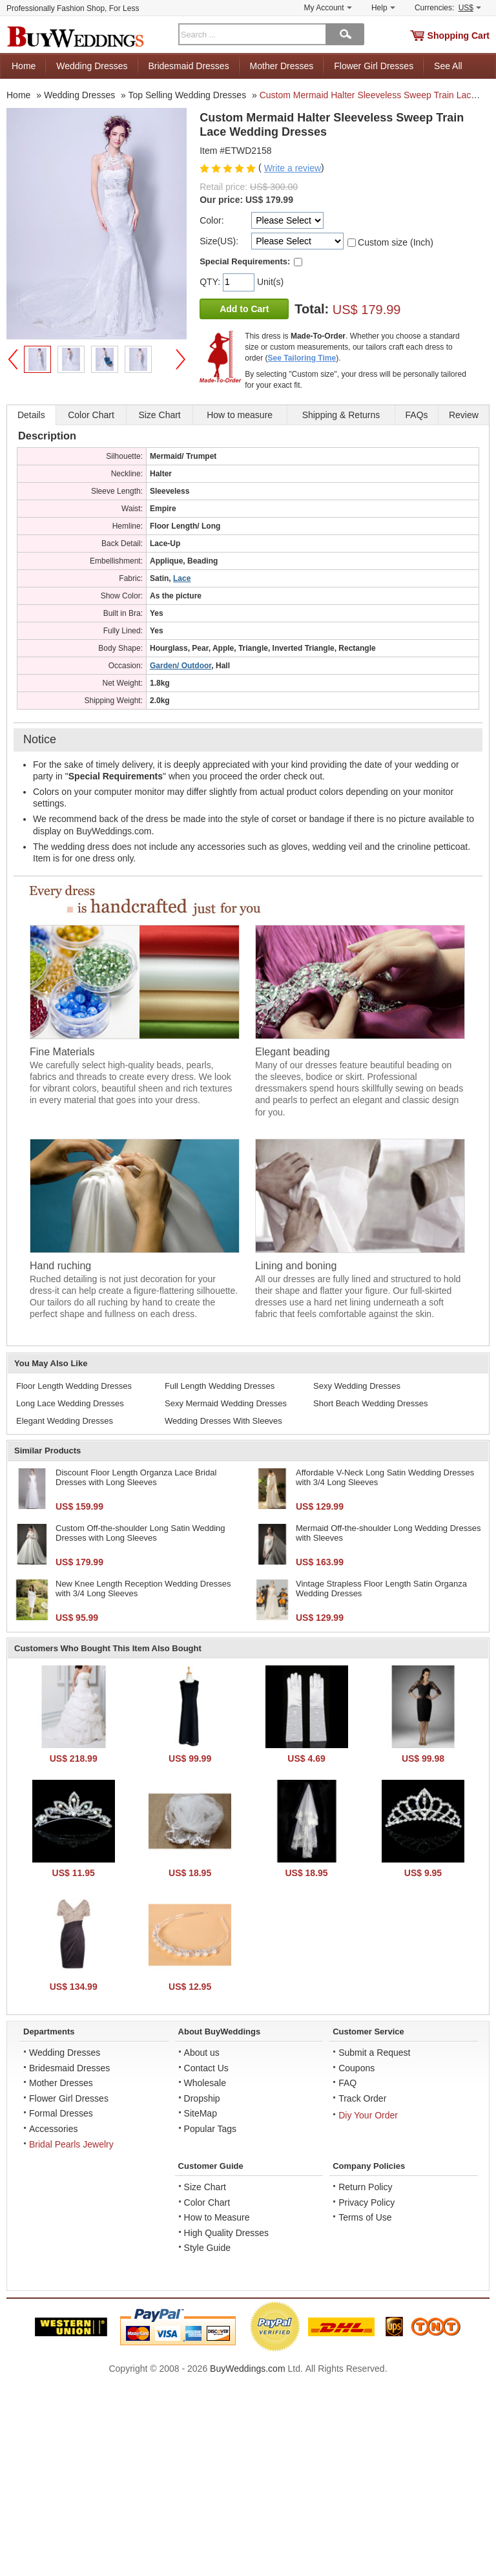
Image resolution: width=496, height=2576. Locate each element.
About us (202, 2052)
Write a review (292, 168)
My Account (328, 7)
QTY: (211, 282)
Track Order (362, 2098)
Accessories (53, 2129)
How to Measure (217, 2217)
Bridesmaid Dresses (188, 66)
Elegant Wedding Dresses (64, 1421)
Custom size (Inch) (395, 242)
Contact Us (206, 2068)
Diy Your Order (368, 2115)
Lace (182, 578)
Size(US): (219, 241)
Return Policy (365, 2187)
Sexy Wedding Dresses (356, 1386)
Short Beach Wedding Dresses (370, 1403)
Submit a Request (374, 2052)
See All (448, 66)
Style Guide (207, 2248)
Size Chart (205, 2187)
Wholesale (205, 2083)
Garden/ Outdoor (180, 665)
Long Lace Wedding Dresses (70, 1403)
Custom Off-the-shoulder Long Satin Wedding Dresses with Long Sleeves (140, 1533)
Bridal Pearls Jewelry (71, 2144)
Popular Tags (210, 2129)
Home (24, 66)
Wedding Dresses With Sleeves (223, 1421)
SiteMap (200, 2113)
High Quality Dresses (226, 2233)
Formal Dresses (61, 2113)
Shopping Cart (459, 35)
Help (383, 7)
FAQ (347, 2083)
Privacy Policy (366, 2202)
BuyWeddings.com (247, 2368)
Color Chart (207, 2202)
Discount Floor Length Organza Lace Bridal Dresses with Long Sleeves (136, 1478)
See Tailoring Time (302, 358)
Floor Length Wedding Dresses (74, 1386)
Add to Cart (244, 309)
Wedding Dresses (91, 66)
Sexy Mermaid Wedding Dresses (226, 1403)
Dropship (202, 2098)
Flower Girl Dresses (373, 66)
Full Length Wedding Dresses (219, 1386)
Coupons (356, 2068)
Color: (211, 220)
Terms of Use (364, 2217)
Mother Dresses (282, 66)
